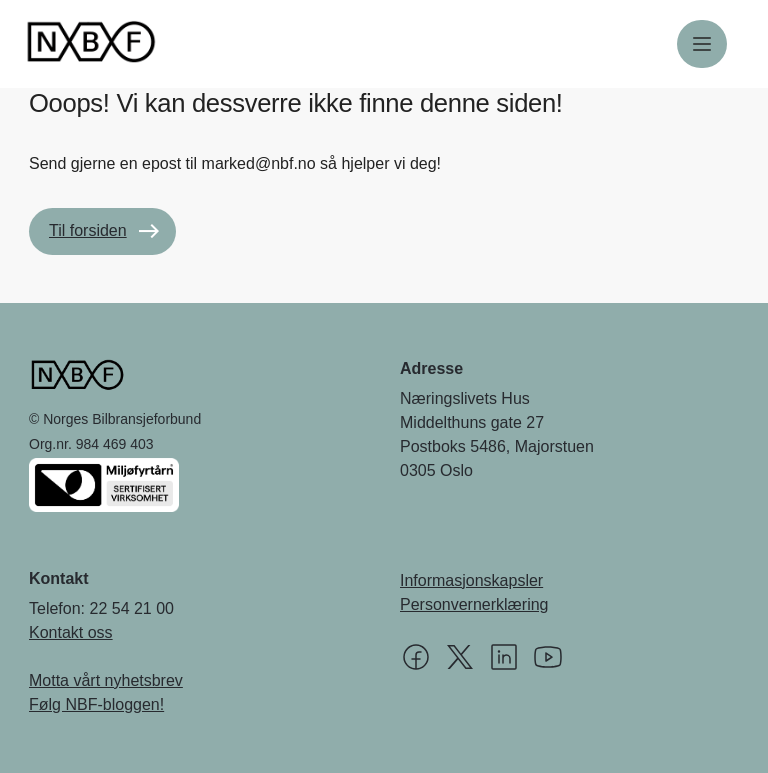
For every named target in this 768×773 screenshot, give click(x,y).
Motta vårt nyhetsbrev (106, 680)
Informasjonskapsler (471, 580)
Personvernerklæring (474, 604)
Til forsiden (88, 230)
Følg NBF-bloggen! (96, 704)
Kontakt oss (71, 632)
